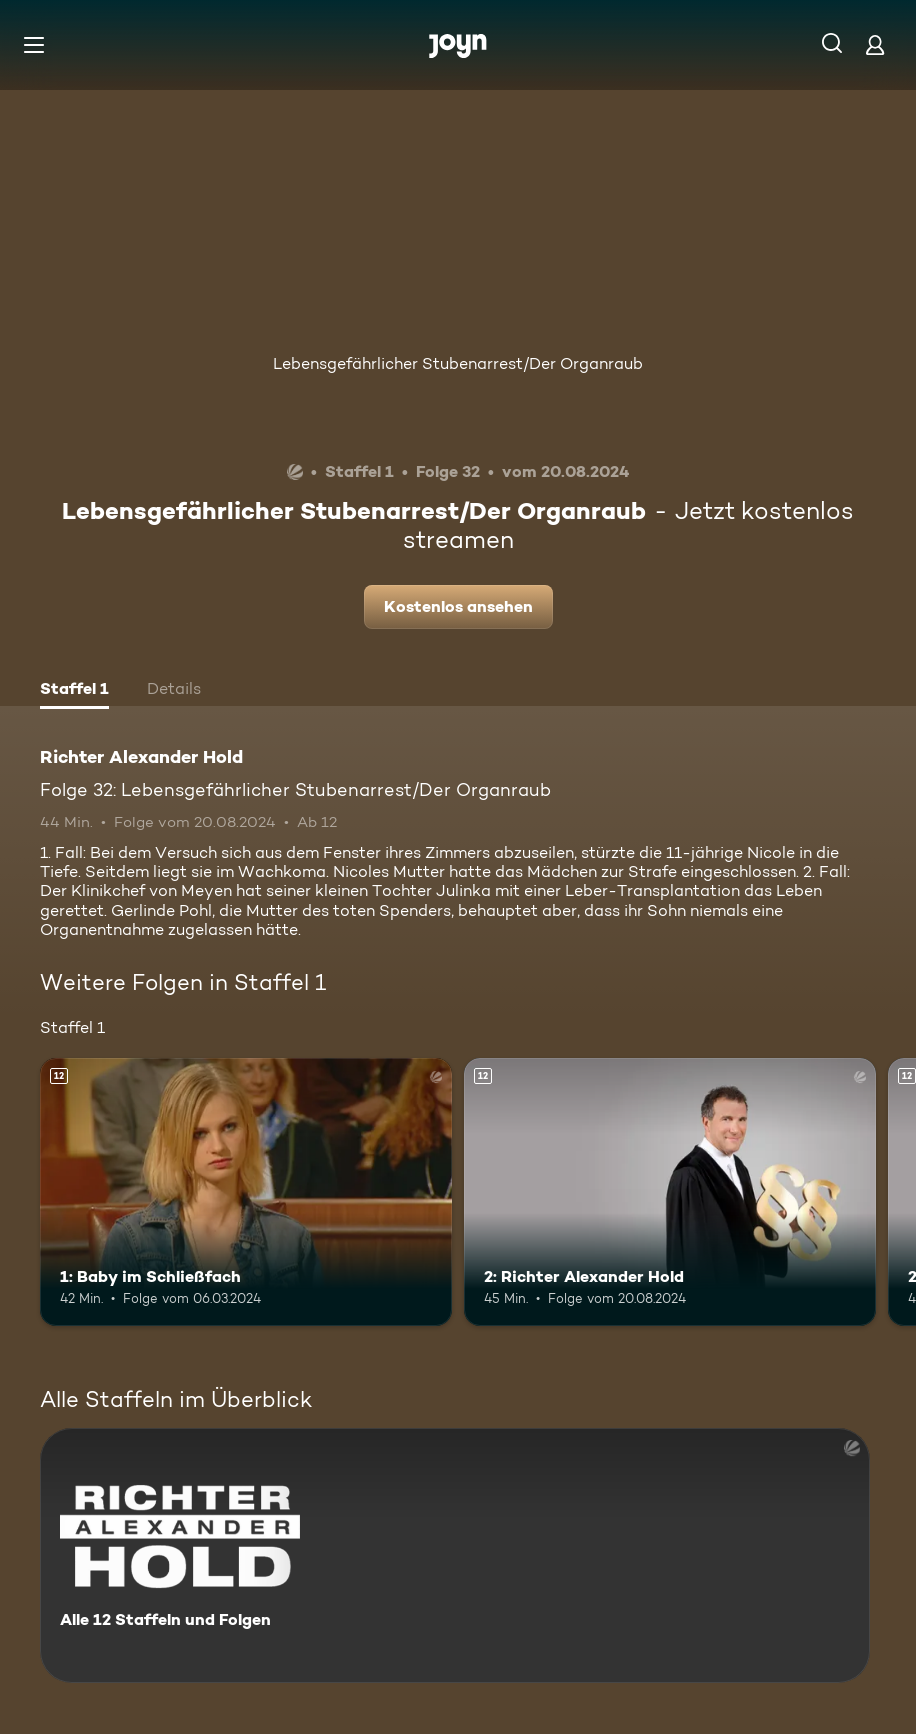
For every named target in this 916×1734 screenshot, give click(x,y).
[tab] (74, 691)
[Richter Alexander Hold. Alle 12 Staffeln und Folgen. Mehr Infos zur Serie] (455, 1555)
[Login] (875, 44)
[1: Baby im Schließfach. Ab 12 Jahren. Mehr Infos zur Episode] (246, 1192)
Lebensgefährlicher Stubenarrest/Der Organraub (458, 363)
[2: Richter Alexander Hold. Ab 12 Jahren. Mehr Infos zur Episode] (670, 1192)
